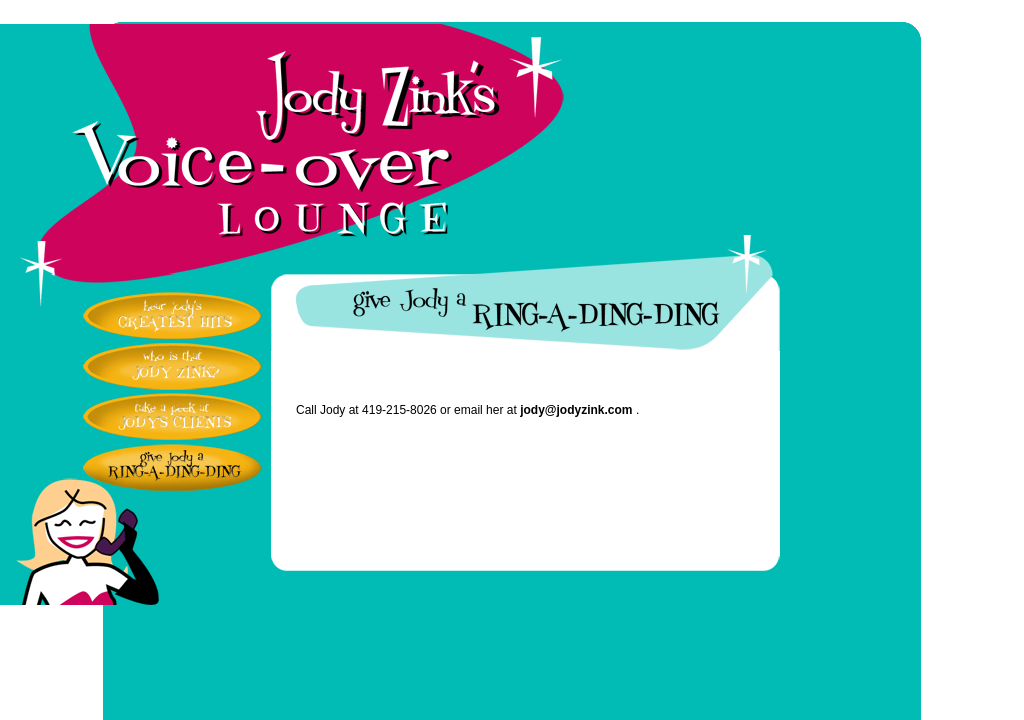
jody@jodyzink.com (576, 410)
